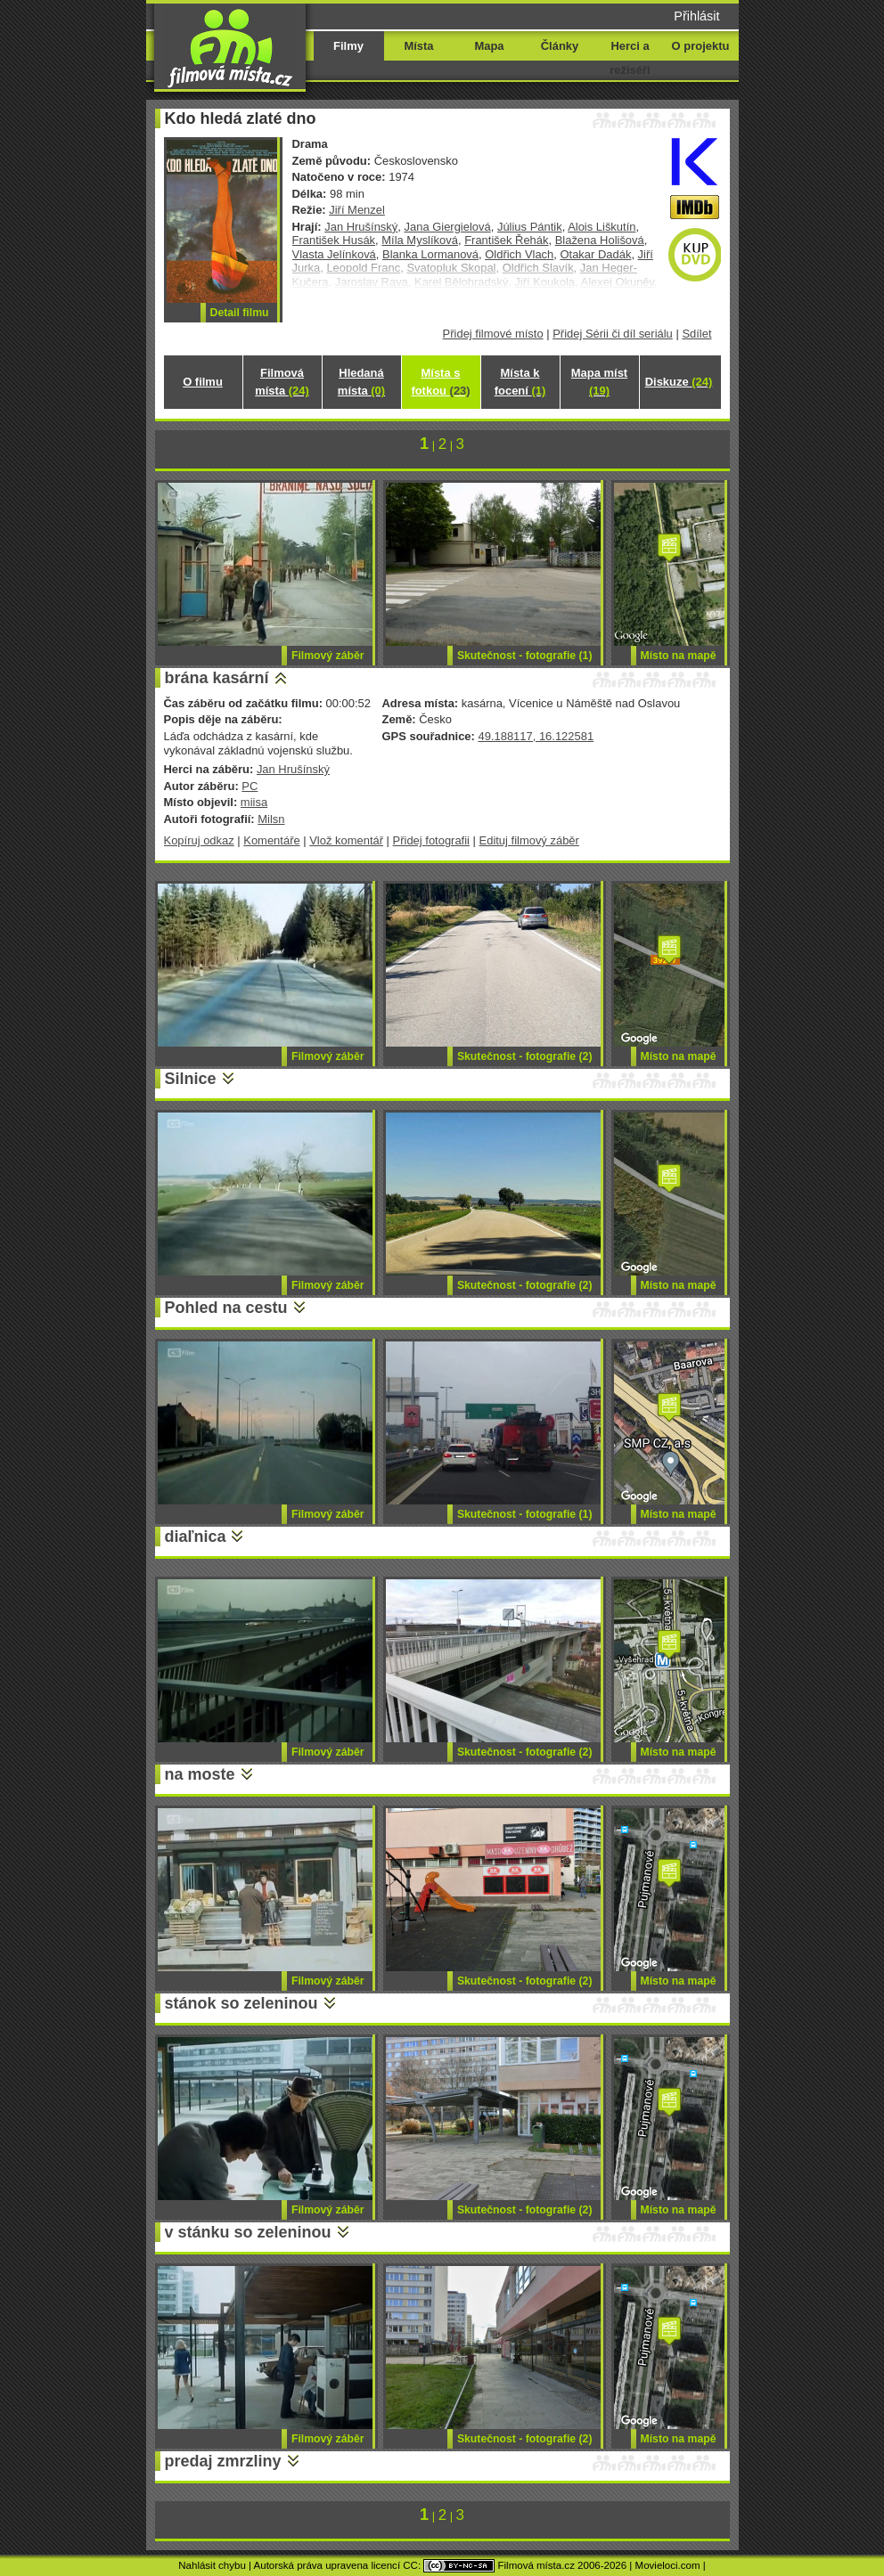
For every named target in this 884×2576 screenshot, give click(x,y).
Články (559, 46)
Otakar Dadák (595, 254)
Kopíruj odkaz (199, 840)
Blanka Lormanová (430, 254)
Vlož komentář (346, 840)
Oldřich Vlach (519, 254)
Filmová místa (281, 381)
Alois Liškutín (601, 226)
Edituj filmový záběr (529, 840)
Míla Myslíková (419, 240)
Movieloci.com (667, 2565)
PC (249, 786)
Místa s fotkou (440, 381)
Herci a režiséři (630, 58)
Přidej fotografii (431, 840)
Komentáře (271, 840)
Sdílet (696, 333)
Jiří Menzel (357, 209)
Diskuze (679, 381)
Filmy (348, 46)
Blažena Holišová (599, 240)
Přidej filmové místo (493, 333)
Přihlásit (696, 16)
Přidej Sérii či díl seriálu (612, 333)
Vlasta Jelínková (334, 254)
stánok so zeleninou (241, 2003)
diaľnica (195, 1536)
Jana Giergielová (448, 226)
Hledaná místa (361, 381)
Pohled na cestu (226, 1308)
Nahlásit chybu (212, 2565)
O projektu (701, 46)
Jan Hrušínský (360, 226)
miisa (254, 802)
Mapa (488, 46)
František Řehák (506, 240)
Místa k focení (520, 381)
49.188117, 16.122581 (535, 736)
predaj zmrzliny (223, 2461)
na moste (200, 1774)
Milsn (271, 819)
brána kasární (217, 678)
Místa (418, 46)
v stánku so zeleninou (248, 2232)
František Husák (334, 240)
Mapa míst (599, 381)
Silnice (191, 1079)
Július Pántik (529, 226)
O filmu (203, 381)
